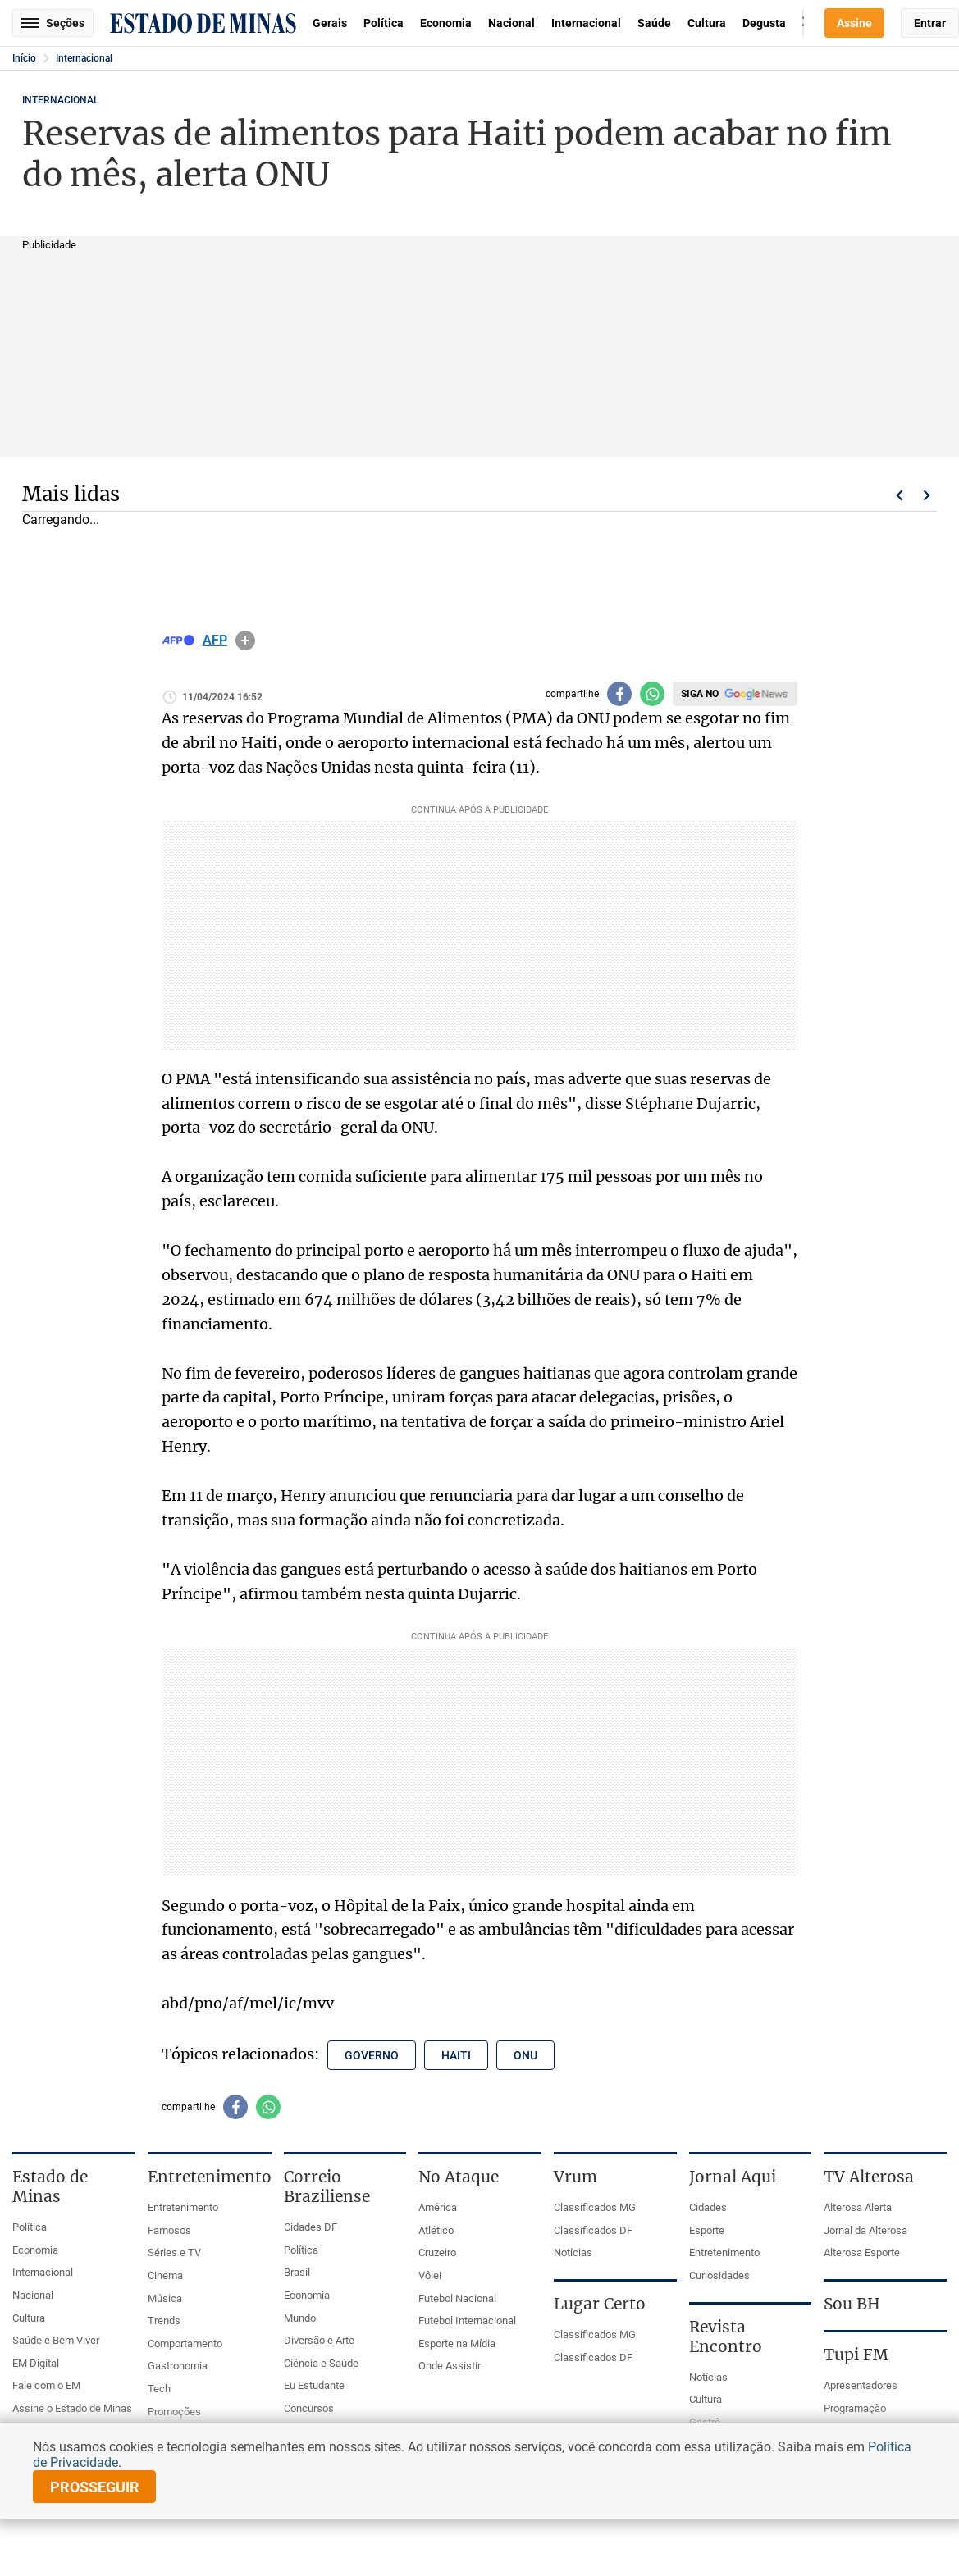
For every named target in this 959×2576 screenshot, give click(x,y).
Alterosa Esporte (862, 2252)
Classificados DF (593, 2230)
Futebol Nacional (457, 2298)
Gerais (330, 23)
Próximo (927, 495)
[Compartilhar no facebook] (619, 694)
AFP (215, 640)
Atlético (436, 2230)
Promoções (174, 2411)
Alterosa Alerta (858, 2207)
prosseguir (94, 2487)
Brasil (297, 2272)
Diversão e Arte (319, 2340)
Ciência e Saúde (321, 2363)
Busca (803, 23)
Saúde (654, 23)
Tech (159, 2388)
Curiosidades (719, 2275)
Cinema (165, 2275)
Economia (446, 23)
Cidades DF (310, 2227)
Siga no (700, 694)
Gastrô (704, 2422)
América (437, 2207)
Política (383, 23)
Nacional (511, 23)
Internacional (586, 23)
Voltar (899, 495)
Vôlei (429, 2275)
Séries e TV (174, 2252)
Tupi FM (856, 2354)
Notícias (573, 2252)
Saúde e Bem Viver (55, 2340)
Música (165, 2298)
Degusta (764, 23)
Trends (164, 2320)
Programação (855, 2408)
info (245, 640)
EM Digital (35, 2363)
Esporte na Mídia (456, 2343)
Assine (854, 23)
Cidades (708, 2207)
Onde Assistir (449, 2365)
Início (24, 58)
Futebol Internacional (467, 2320)
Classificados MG (595, 2207)
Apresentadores (860, 2385)
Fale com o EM (46, 2385)
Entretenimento (183, 2207)
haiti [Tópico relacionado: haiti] (456, 2055)
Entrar (930, 23)
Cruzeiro (437, 2252)
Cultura (706, 23)
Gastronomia (178, 2365)
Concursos (309, 2408)
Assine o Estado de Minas (72, 2408)
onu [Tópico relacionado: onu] (525, 2055)
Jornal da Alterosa (865, 2230)
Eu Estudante (314, 2385)
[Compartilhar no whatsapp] (652, 694)
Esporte (706, 2230)
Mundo (300, 2318)
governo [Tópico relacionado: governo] (372, 2055)
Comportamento (185, 2343)
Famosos (169, 2230)
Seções (52, 23)
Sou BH (852, 2304)
